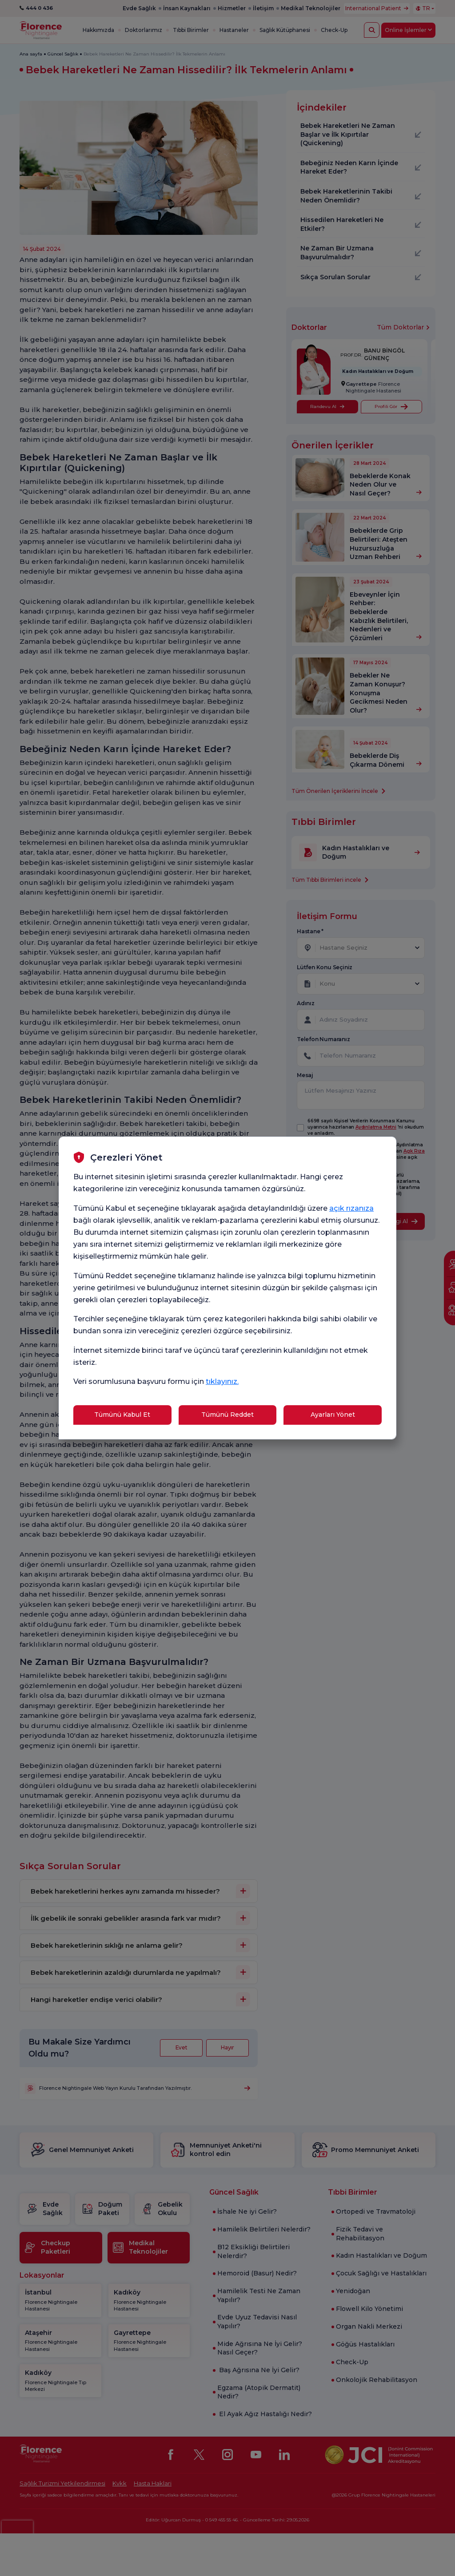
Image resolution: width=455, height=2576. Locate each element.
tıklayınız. (222, 1381)
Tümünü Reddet (227, 1415)
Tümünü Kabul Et (122, 1415)
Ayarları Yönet (333, 1415)
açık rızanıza (351, 1208)
